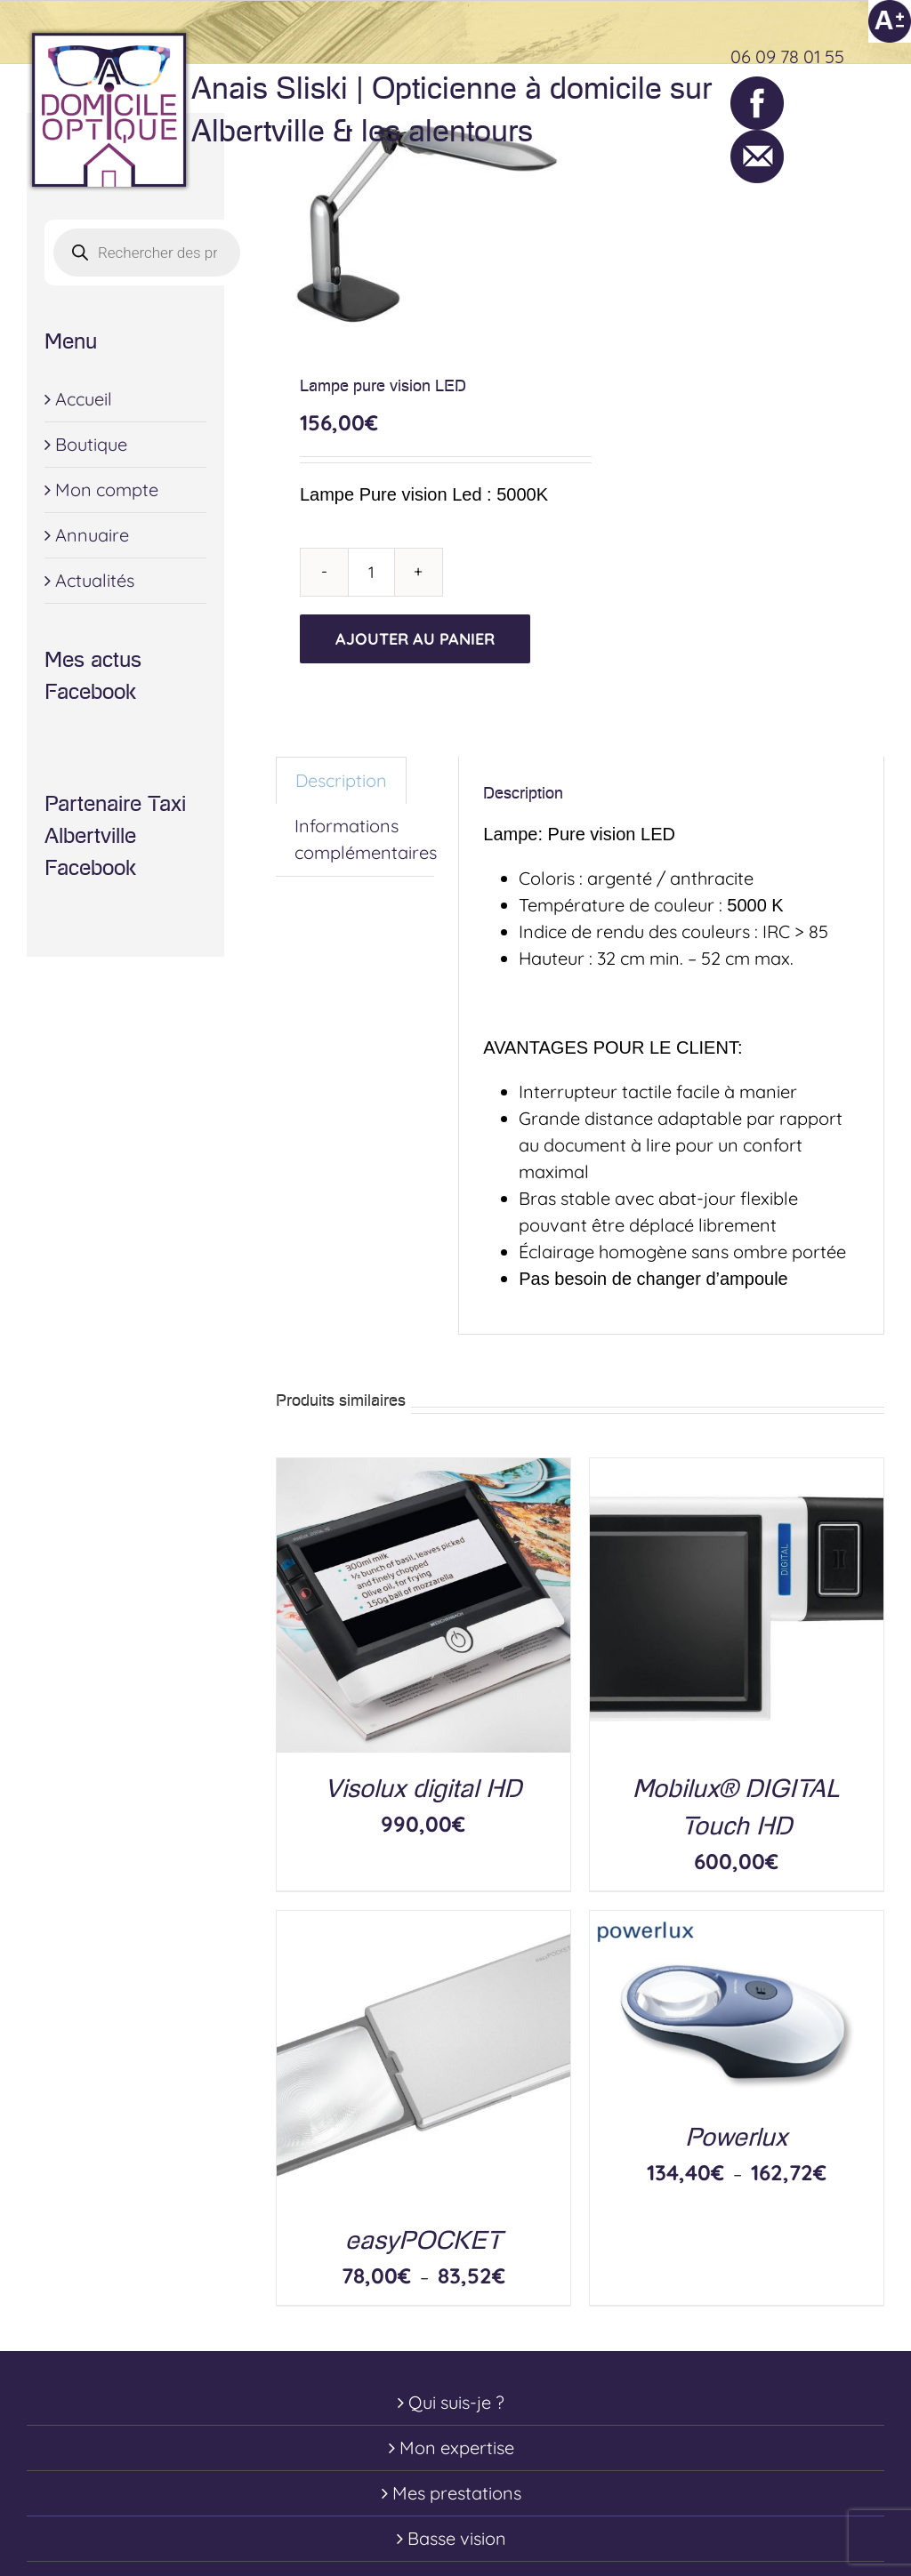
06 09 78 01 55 (787, 56)
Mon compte (106, 489)
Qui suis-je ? (456, 2402)
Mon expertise (456, 2447)
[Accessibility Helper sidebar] (889, 21)
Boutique (91, 444)
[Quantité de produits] (371, 572)
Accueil (83, 399)
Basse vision (456, 2538)
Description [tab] (341, 780)
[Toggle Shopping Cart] (797, 109)
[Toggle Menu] (871, 110)
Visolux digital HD (423, 1788)
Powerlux (736, 2137)
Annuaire (92, 535)
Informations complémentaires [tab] (365, 839)
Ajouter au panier (415, 639)
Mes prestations (456, 2493)
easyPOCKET (423, 2240)
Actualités (94, 580)
